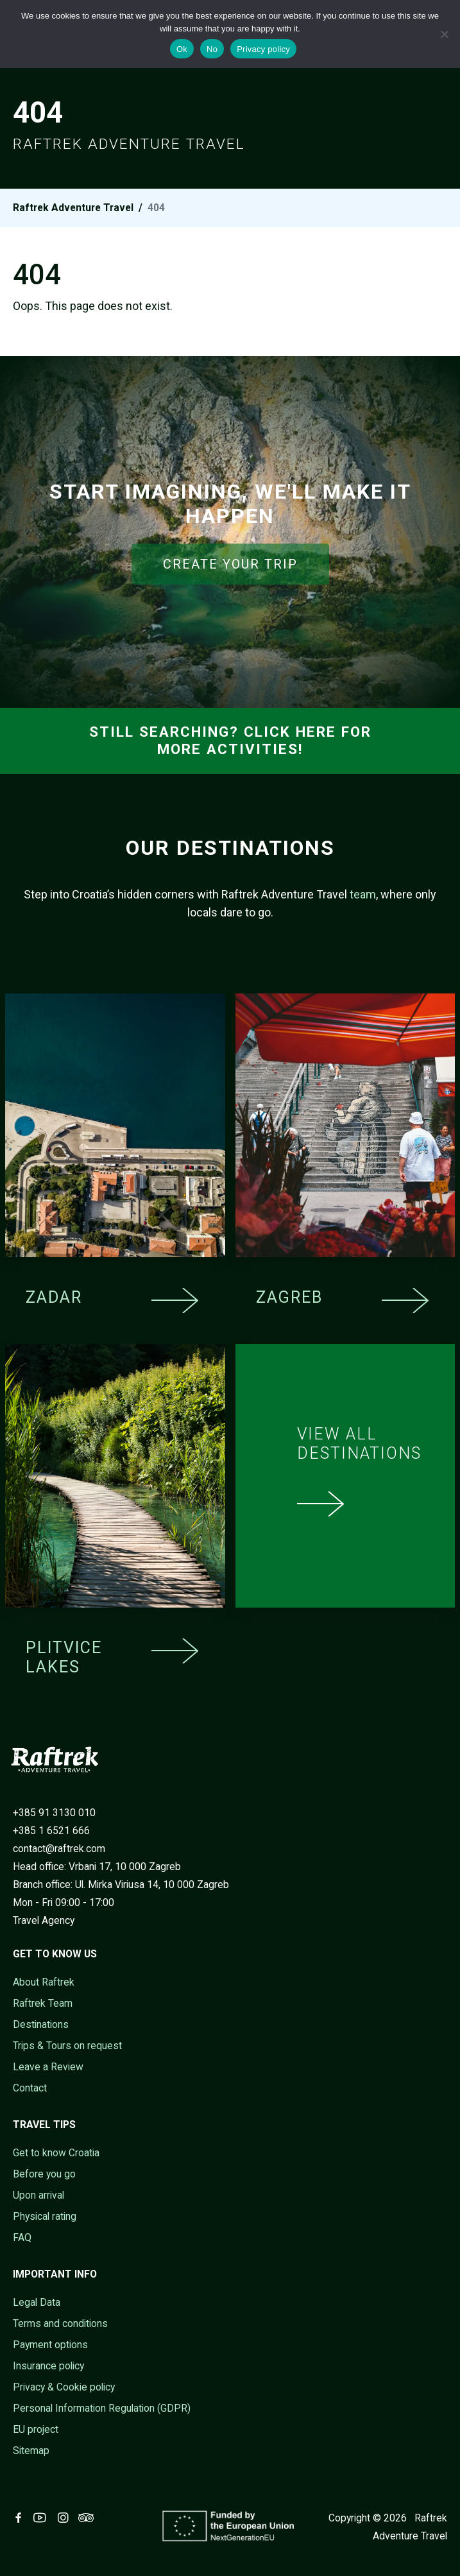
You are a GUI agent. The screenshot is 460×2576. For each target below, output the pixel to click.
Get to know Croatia (56, 2153)
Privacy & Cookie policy (64, 2387)
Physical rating (44, 2216)
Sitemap (31, 2450)
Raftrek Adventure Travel (73, 208)
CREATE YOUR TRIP (230, 564)
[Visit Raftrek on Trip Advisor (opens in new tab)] (88, 2518)
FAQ (22, 2237)
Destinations (41, 2024)
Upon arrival (38, 2195)
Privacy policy (263, 49)
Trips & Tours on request (67, 2045)
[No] (444, 34)
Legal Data (36, 2302)
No (212, 49)
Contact (30, 2088)
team (363, 894)
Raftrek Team (42, 2003)
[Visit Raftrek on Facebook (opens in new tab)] (21, 2518)
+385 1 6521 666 (51, 1831)
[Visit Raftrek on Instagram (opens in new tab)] (65, 2518)
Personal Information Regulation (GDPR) (102, 2408)
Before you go (44, 2174)
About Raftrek (43, 1982)
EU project (35, 2429)
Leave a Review (48, 2067)
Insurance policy (48, 2366)
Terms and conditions (60, 2323)
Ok (181, 49)
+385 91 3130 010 (54, 1813)
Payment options (50, 2345)
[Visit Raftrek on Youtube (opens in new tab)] (42, 2518)
